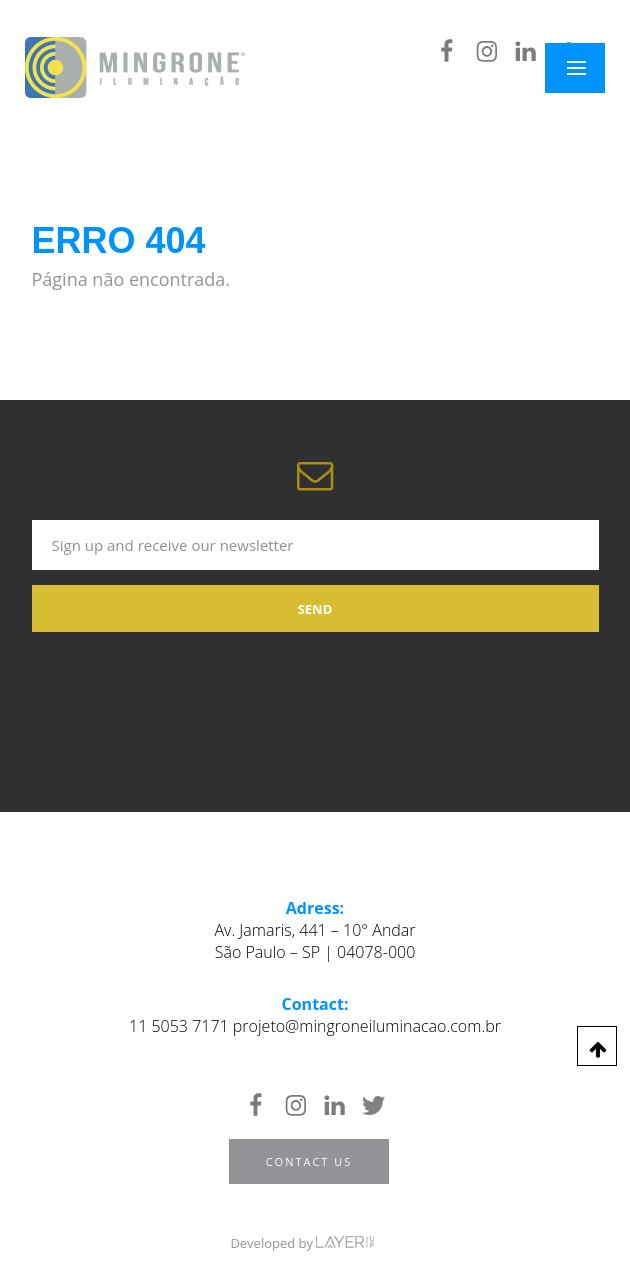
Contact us (309, 1161)
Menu (587, 68)
